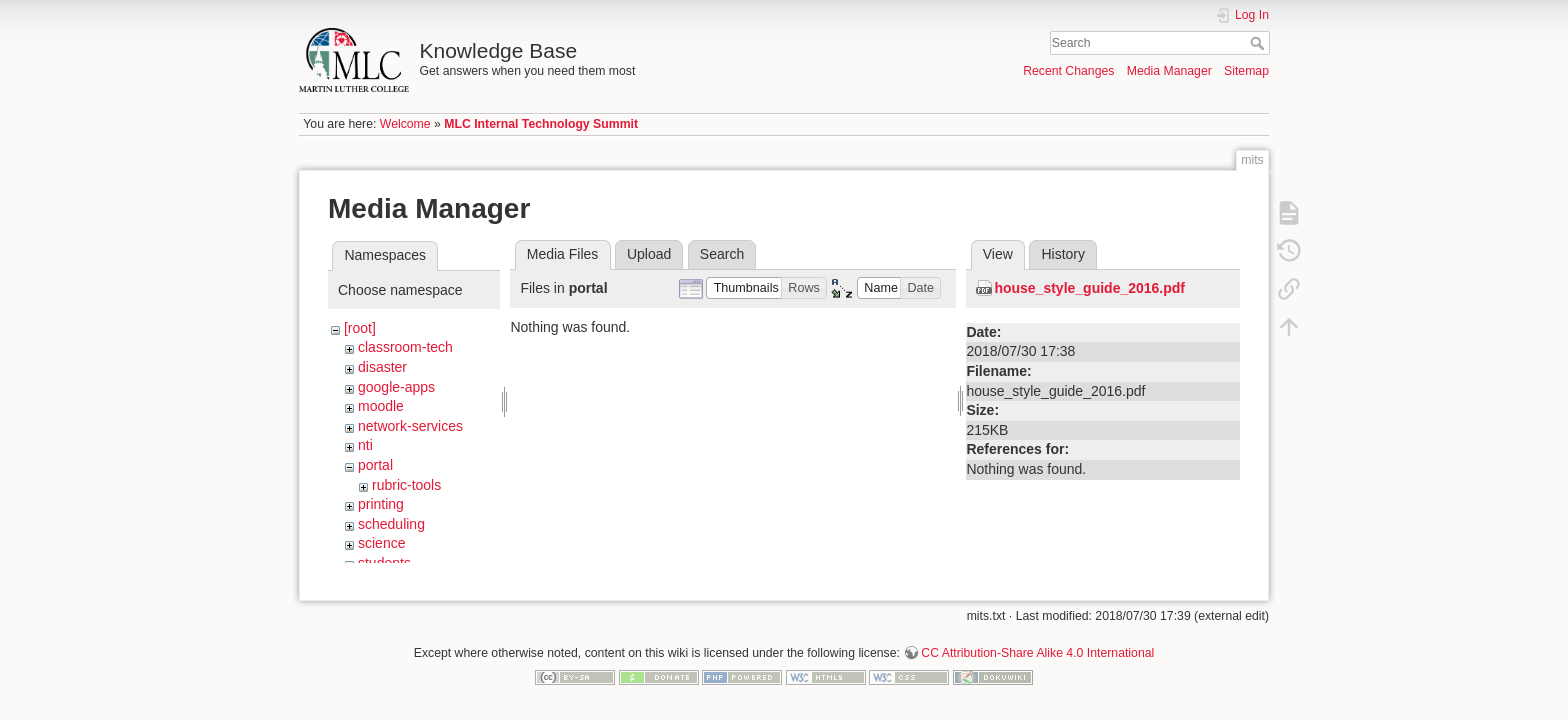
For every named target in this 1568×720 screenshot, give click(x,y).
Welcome (405, 124)
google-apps (396, 387)
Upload (649, 254)
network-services (410, 426)
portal (375, 465)
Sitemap (1246, 71)
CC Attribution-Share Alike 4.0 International (1037, 646)
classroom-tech (405, 347)
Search (1259, 43)
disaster (382, 367)
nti (365, 445)
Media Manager (1169, 71)
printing (381, 504)
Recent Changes (1068, 71)
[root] (360, 328)
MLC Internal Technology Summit (541, 124)
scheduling (391, 524)
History (1063, 254)
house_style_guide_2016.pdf (1089, 288)
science (381, 543)
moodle (381, 406)
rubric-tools (406, 485)
